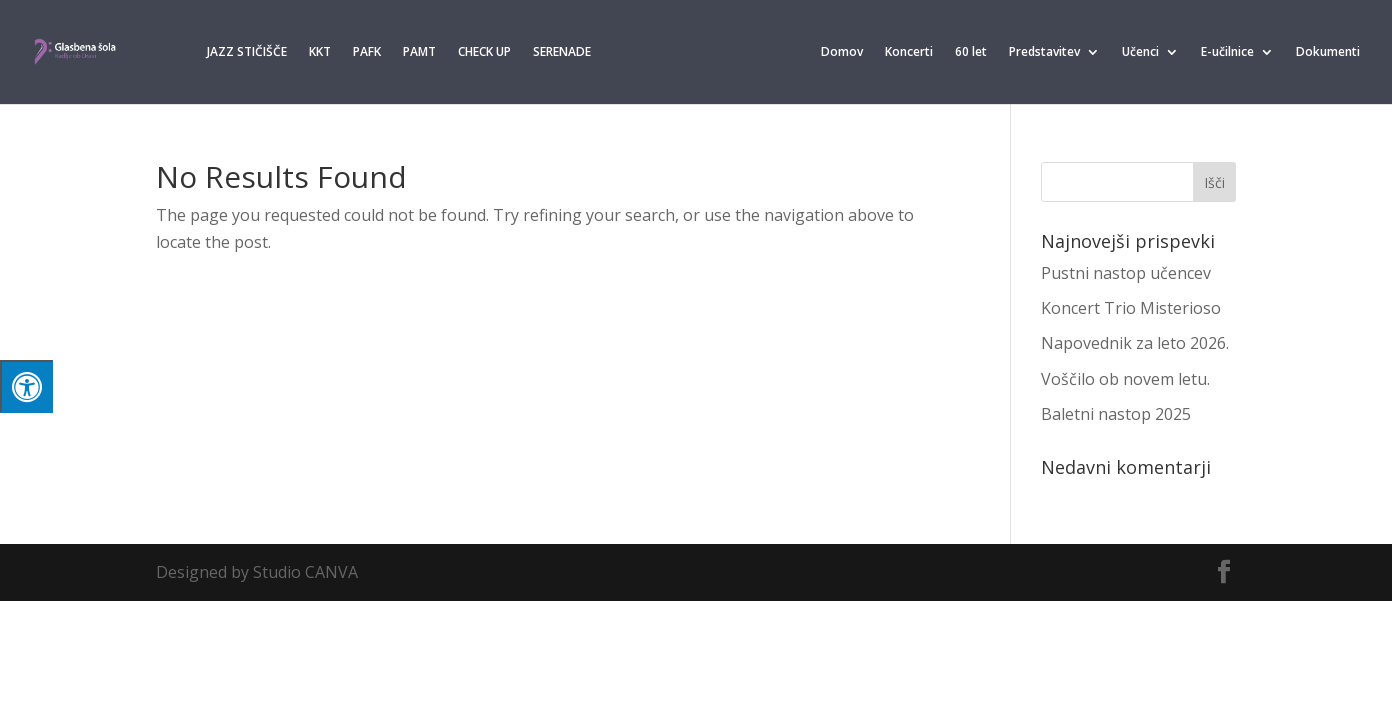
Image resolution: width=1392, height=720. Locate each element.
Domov (842, 52)
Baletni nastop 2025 (1116, 414)
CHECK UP (484, 52)
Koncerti (909, 52)
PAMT (419, 52)
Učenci (1140, 52)
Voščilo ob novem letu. (1125, 379)
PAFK (367, 52)
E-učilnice (1227, 52)
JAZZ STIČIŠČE (247, 52)
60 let (971, 52)
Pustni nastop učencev (1126, 273)
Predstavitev (1044, 52)
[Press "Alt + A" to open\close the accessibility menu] (26, 386)
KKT (320, 52)
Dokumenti (1328, 52)
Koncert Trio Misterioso (1131, 308)
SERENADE (562, 52)
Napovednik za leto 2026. (1135, 343)
